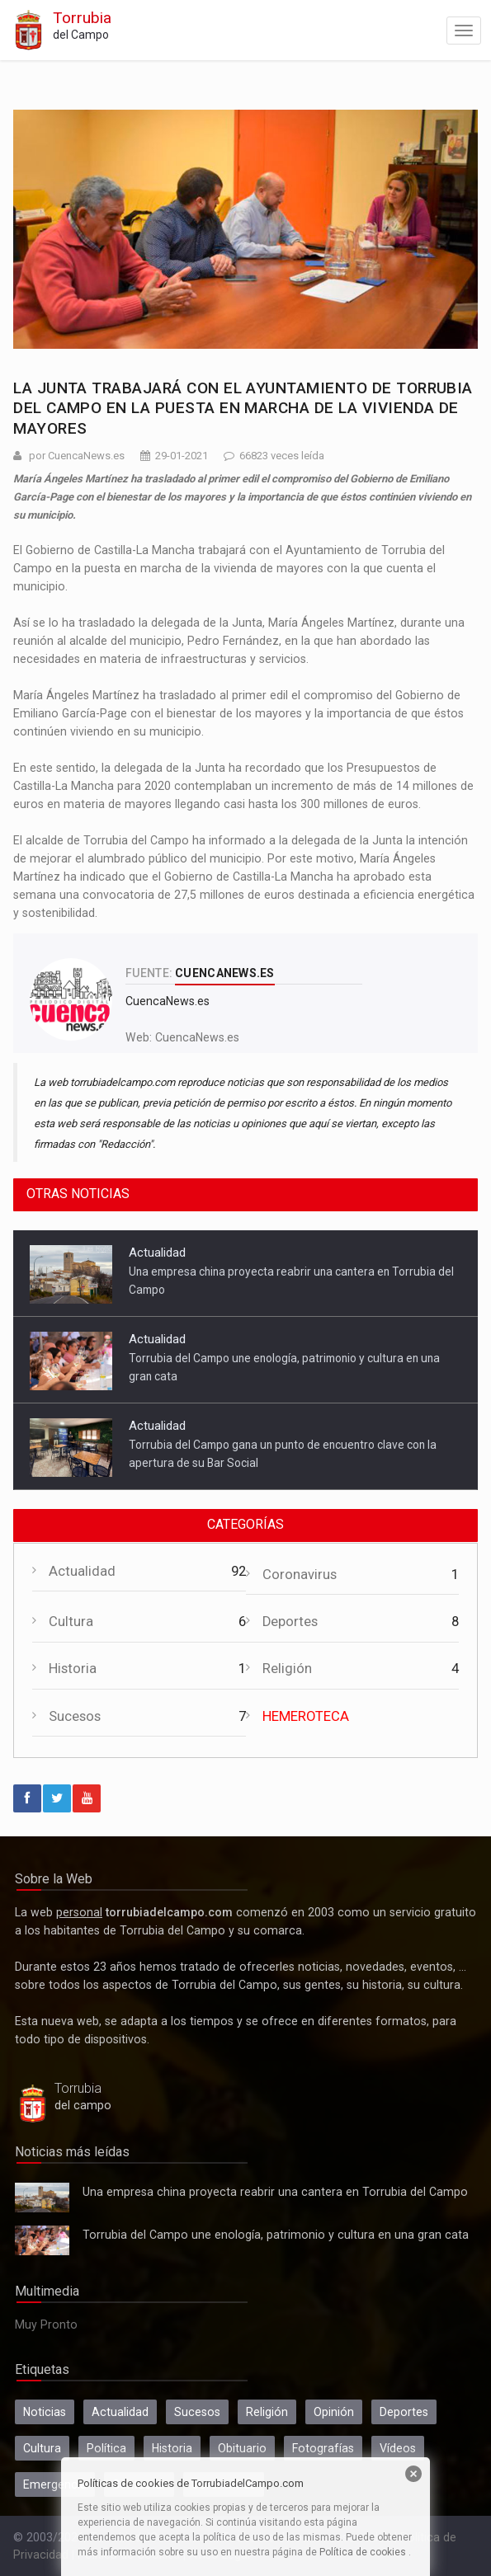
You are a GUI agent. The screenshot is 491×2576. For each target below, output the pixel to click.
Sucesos (75, 1716)
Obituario (242, 2448)
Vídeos (398, 2448)
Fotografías (323, 2448)
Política (106, 2448)
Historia (73, 1668)
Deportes (290, 1621)
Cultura (71, 1621)
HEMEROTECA (305, 1716)
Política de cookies (362, 2552)
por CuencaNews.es (77, 455)
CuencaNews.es (197, 1037)
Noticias (44, 2412)
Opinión (334, 2412)
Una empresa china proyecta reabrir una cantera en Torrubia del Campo (42, 2197)
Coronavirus (299, 1574)
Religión (287, 1668)
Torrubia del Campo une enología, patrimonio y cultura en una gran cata (42, 2240)
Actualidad (157, 1252)
